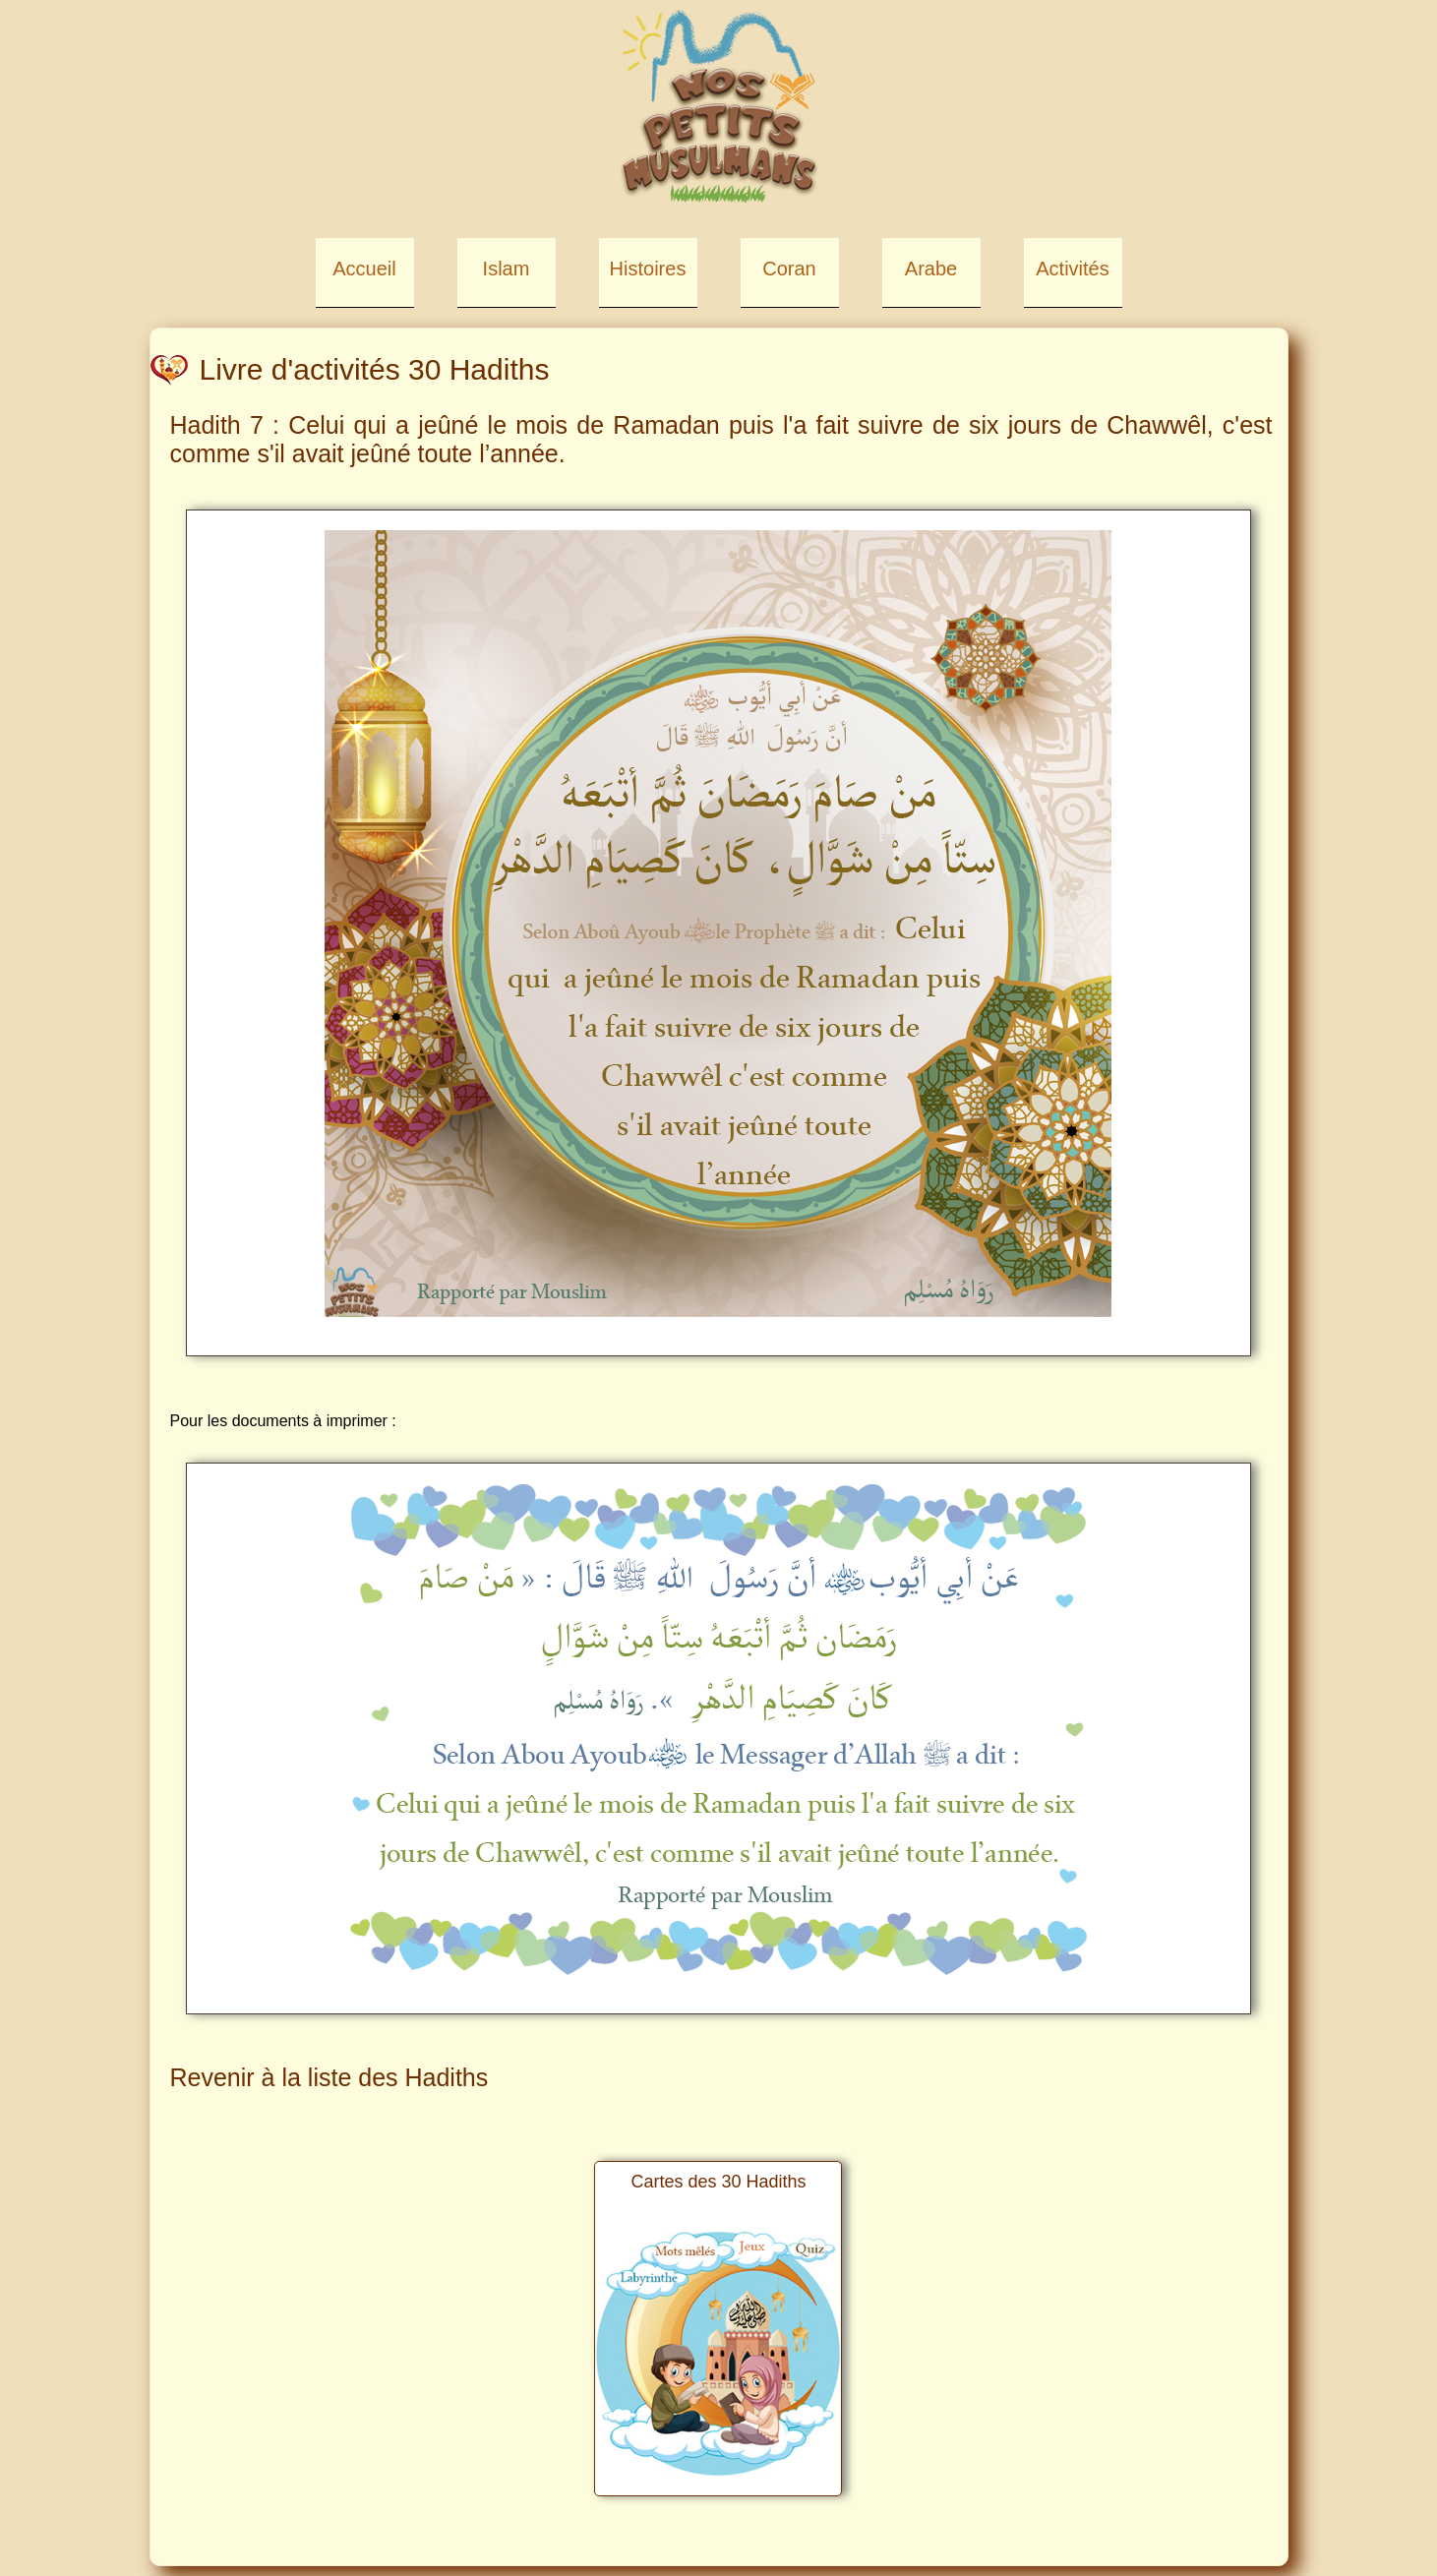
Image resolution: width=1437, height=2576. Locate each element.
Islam (506, 268)
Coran (788, 268)
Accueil (363, 268)
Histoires (648, 268)
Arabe (931, 268)
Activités (1072, 268)
